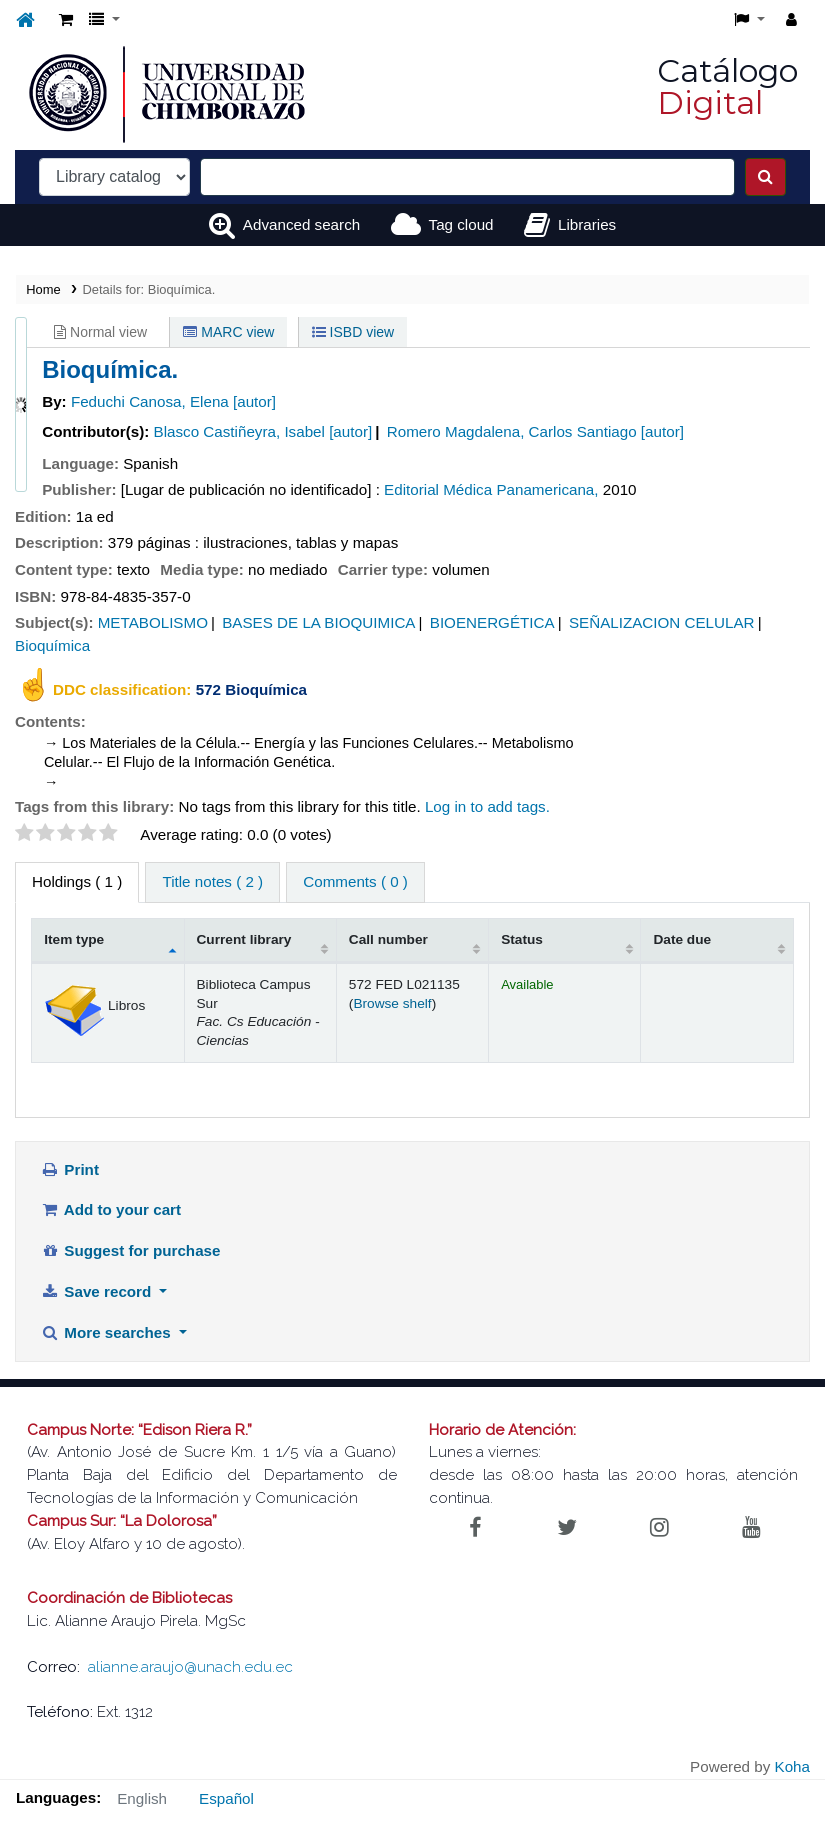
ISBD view (353, 332)
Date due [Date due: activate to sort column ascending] (682, 939)
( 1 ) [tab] (77, 881)
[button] (66, 20)
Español (226, 1798)
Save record (98, 1291)
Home (43, 289)
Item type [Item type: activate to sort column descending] (74, 939)
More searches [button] (108, 1332)
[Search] (765, 177)
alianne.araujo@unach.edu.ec (190, 1667)
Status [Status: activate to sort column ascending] (522, 939)
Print (70, 1169)
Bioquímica (52, 645)
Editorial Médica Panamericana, (491, 489)
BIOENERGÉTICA (492, 622)
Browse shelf (392, 1003)
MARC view (228, 332)
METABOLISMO (153, 622)
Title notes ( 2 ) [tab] (212, 881)
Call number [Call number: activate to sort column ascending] (388, 939)
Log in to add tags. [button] (487, 806)
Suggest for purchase (131, 1250)
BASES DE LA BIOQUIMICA (318, 622)
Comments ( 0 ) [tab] (355, 881)
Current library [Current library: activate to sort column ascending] (244, 939)
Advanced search (301, 224)
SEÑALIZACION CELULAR (662, 622)
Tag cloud (461, 224)
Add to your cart (111, 1209)
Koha (792, 1766)
